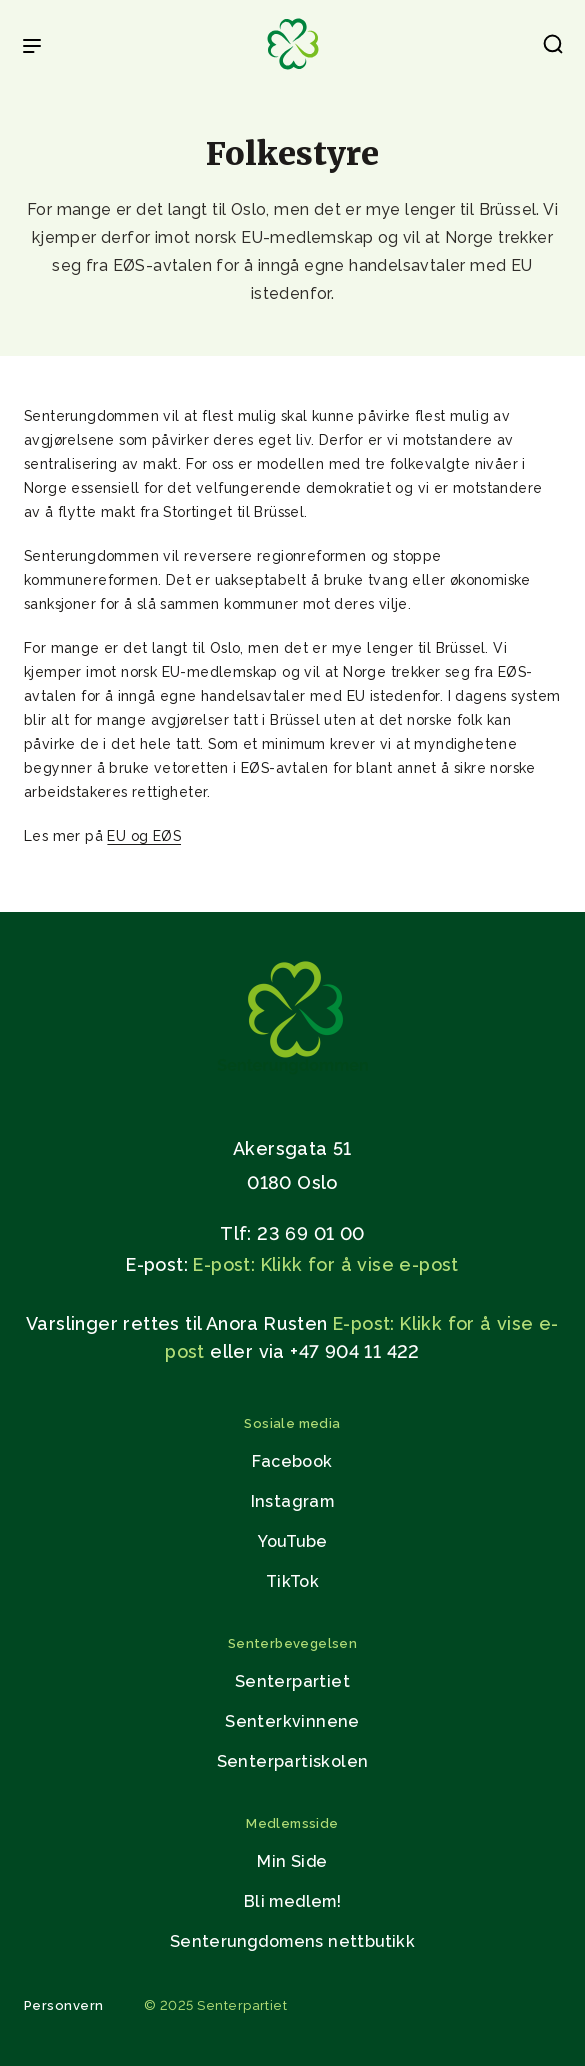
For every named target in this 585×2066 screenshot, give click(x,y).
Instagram (293, 1501)
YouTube (293, 1541)
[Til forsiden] (293, 70)
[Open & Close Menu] (32, 48)
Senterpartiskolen (293, 1761)
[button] (553, 48)
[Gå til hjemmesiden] (293, 1078)
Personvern (64, 2005)
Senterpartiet (292, 1681)
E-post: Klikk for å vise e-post (325, 1264)
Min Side (292, 1861)
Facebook (292, 1461)
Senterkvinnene (292, 1721)
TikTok (292, 1581)
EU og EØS (144, 836)
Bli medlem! (292, 1901)
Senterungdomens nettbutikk (292, 1941)
